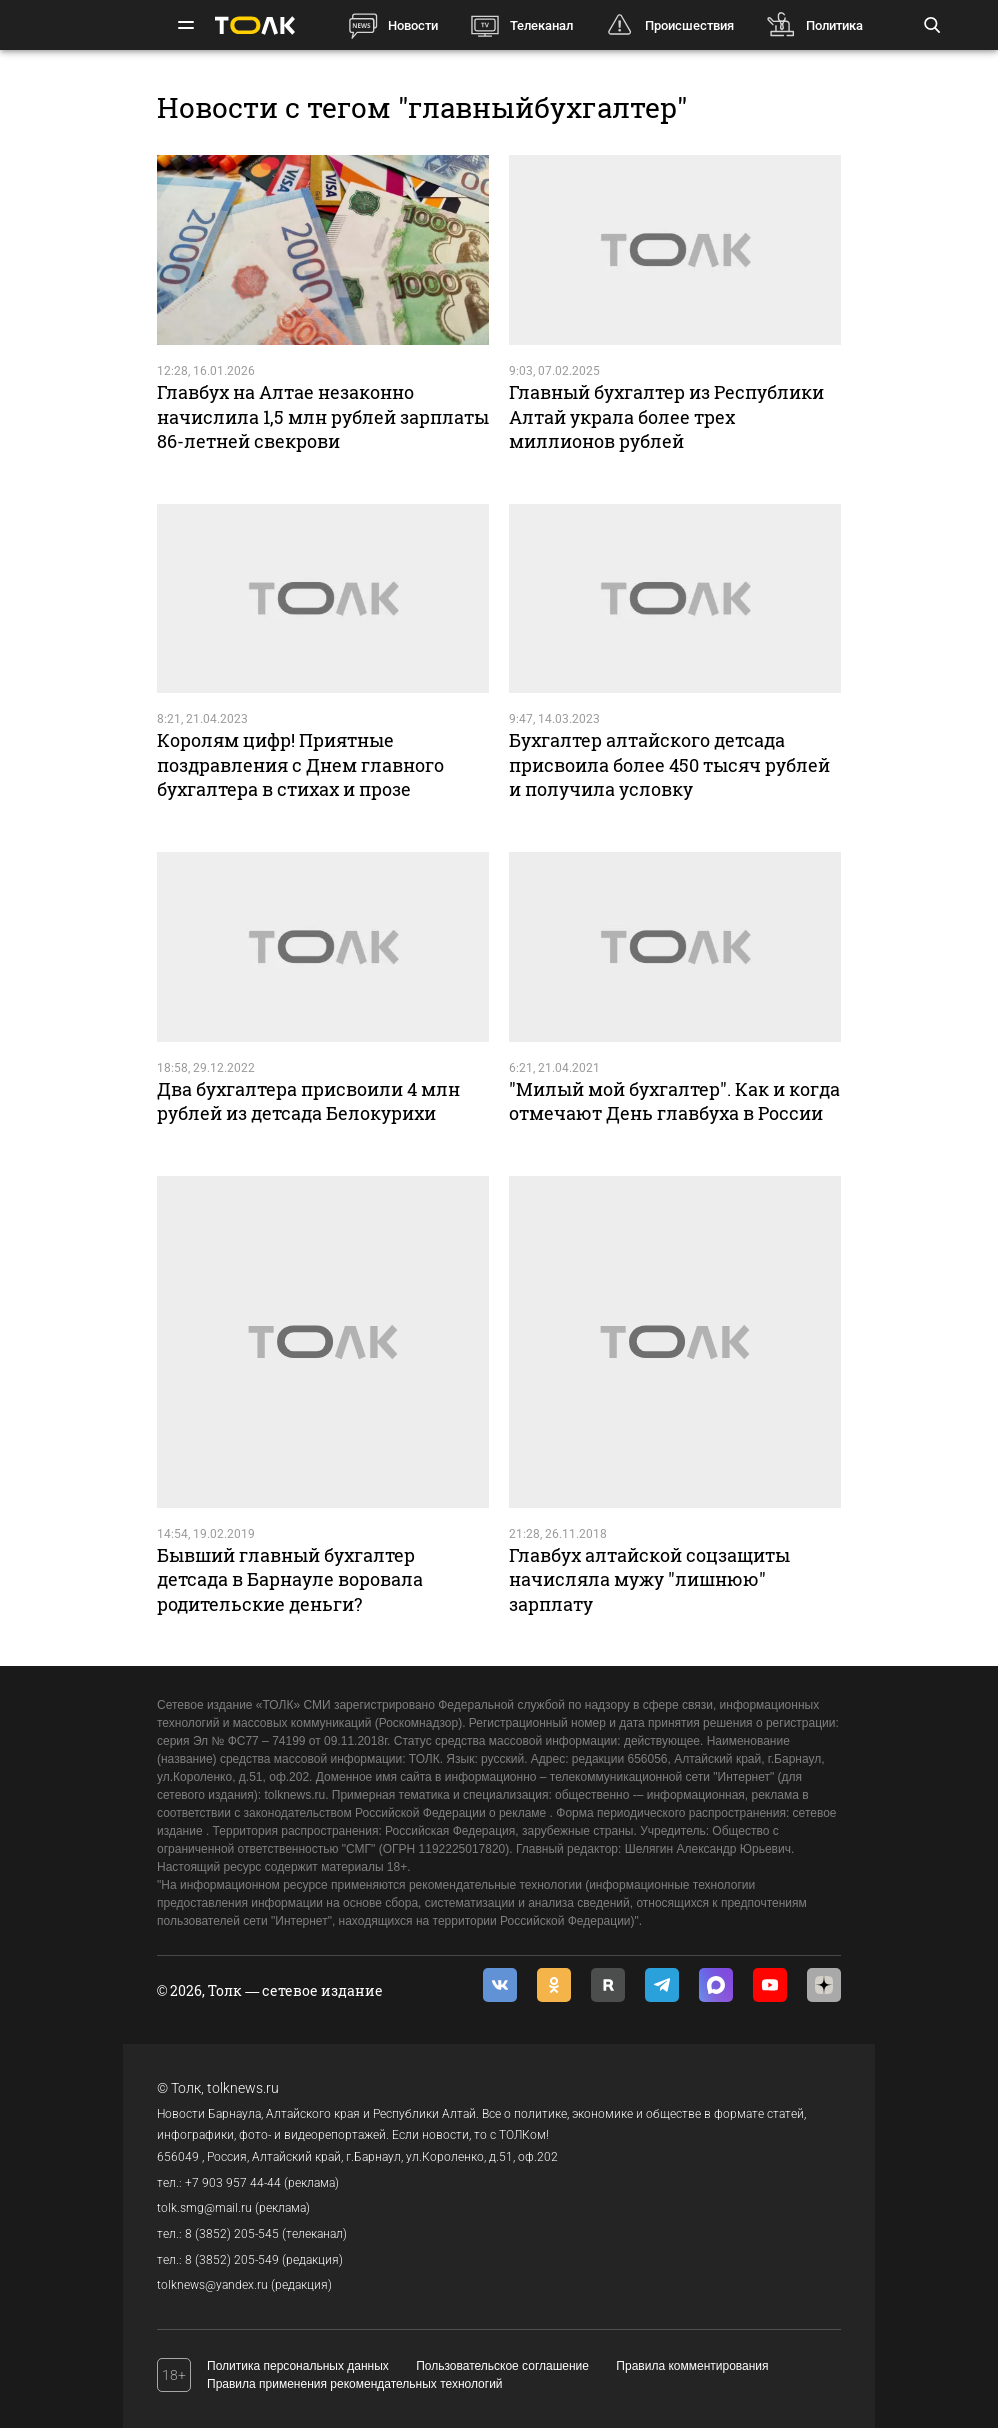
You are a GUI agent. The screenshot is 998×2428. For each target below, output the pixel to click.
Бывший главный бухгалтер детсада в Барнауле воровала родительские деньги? (290, 1579)
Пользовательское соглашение (502, 2366)
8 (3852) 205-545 (232, 2234)
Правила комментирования (692, 2366)
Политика (834, 25)
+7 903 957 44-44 (233, 2183)
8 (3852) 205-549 (232, 2260)
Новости (413, 25)
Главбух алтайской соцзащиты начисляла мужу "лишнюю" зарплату (649, 1579)
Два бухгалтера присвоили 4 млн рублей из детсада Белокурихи (308, 1101)
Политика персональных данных (298, 2366)
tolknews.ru (243, 2088)
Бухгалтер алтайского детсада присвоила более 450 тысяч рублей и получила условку (669, 764)
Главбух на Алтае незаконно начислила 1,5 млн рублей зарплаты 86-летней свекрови (323, 416)
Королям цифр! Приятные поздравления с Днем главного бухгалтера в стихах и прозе (300, 764)
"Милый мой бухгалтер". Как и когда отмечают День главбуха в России (674, 1101)
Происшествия (689, 25)
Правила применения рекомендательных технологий (355, 2384)
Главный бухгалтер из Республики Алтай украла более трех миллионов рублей (666, 416)
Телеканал (541, 25)
